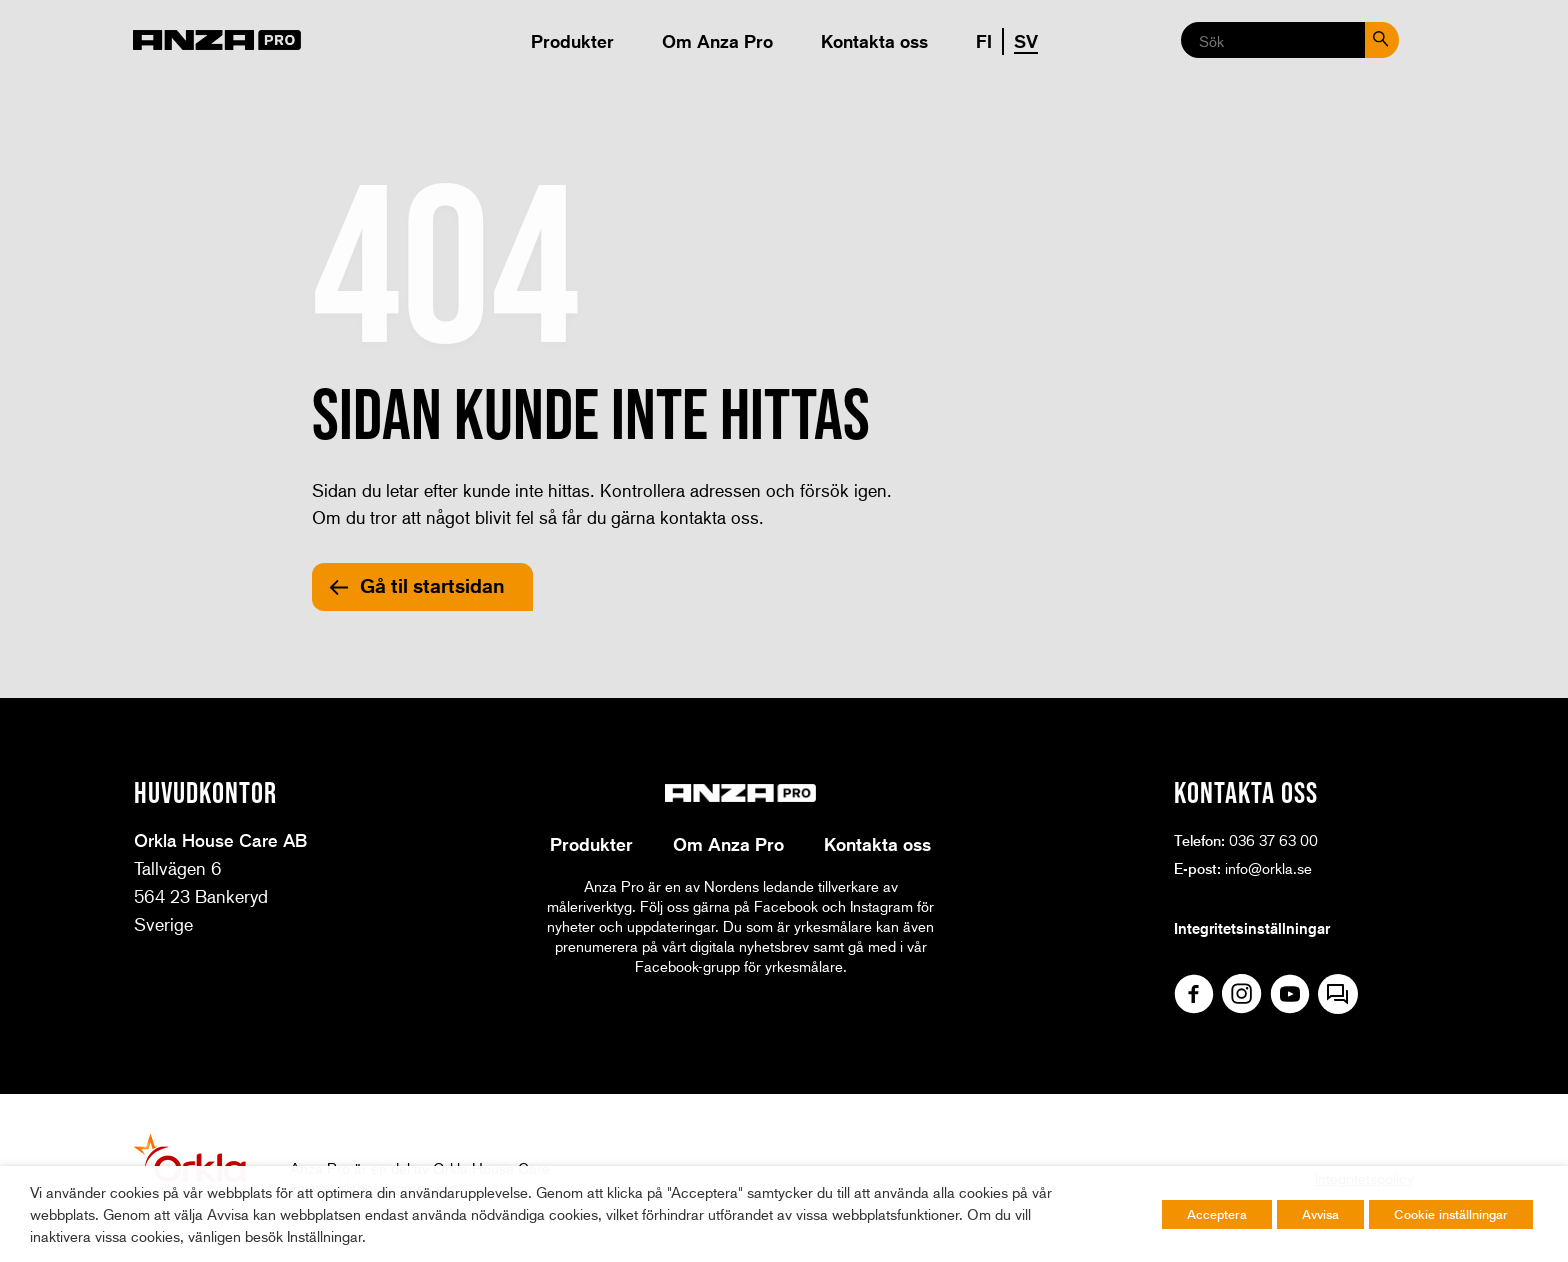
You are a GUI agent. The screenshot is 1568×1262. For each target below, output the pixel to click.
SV (1026, 41)
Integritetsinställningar (1252, 928)
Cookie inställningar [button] (1451, 1214)
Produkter (572, 41)
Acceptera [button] (1217, 1214)
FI (984, 41)
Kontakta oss (874, 41)
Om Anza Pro (717, 41)
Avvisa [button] (1320, 1214)
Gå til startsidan (432, 586)
